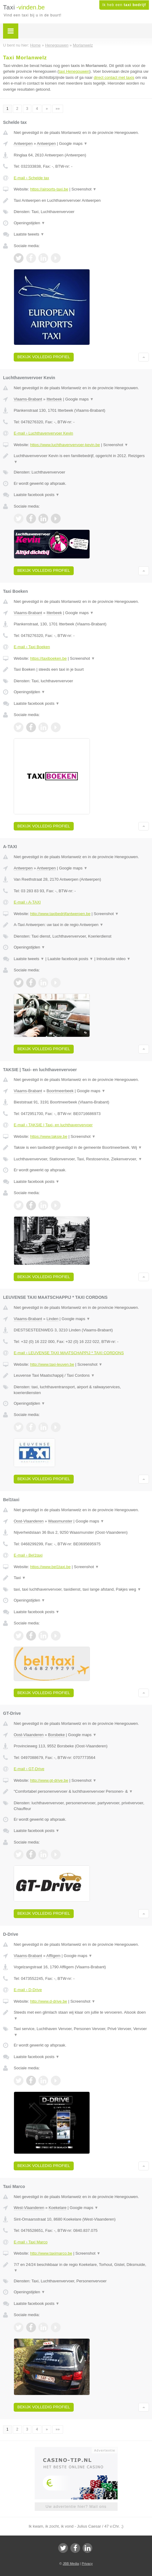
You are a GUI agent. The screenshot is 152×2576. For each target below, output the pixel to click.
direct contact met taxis (114, 77)
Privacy (87, 2563)
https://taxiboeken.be (48, 658)
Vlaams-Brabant (28, 399)
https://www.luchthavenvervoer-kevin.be (65, 444)
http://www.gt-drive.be (49, 1780)
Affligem (53, 1955)
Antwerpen (23, 143)
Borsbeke (56, 1734)
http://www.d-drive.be (48, 2001)
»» (58, 109)
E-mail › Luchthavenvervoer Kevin (43, 433)
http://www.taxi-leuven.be (52, 1364)
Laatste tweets (29, 234)
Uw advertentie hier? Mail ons (75, 2506)
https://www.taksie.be (48, 1136)
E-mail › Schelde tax (31, 178)
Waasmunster (60, 1521)
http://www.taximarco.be (51, 2253)
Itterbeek (54, 399)
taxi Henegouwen (74, 71)
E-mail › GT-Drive (29, 1769)
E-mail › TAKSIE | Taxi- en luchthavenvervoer (53, 1125)
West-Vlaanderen (29, 2207)
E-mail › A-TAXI (27, 902)
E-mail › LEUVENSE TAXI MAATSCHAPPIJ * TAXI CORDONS (69, 1353)
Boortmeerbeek (60, 1091)
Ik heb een (124, 5)
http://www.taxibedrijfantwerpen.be (60, 913)
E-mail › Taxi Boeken (32, 647)
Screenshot (84, 189)
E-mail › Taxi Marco (31, 2242)
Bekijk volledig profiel (43, 357)
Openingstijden (29, 223)
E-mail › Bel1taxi (28, 1555)
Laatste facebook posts (36, 494)
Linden (52, 1318)
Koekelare (58, 2207)
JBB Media (71, 2563)
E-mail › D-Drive (28, 1989)
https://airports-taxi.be (49, 189)
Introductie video (114, 958)
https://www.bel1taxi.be (50, 1566)
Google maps (73, 143)
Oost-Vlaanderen (29, 1521)
